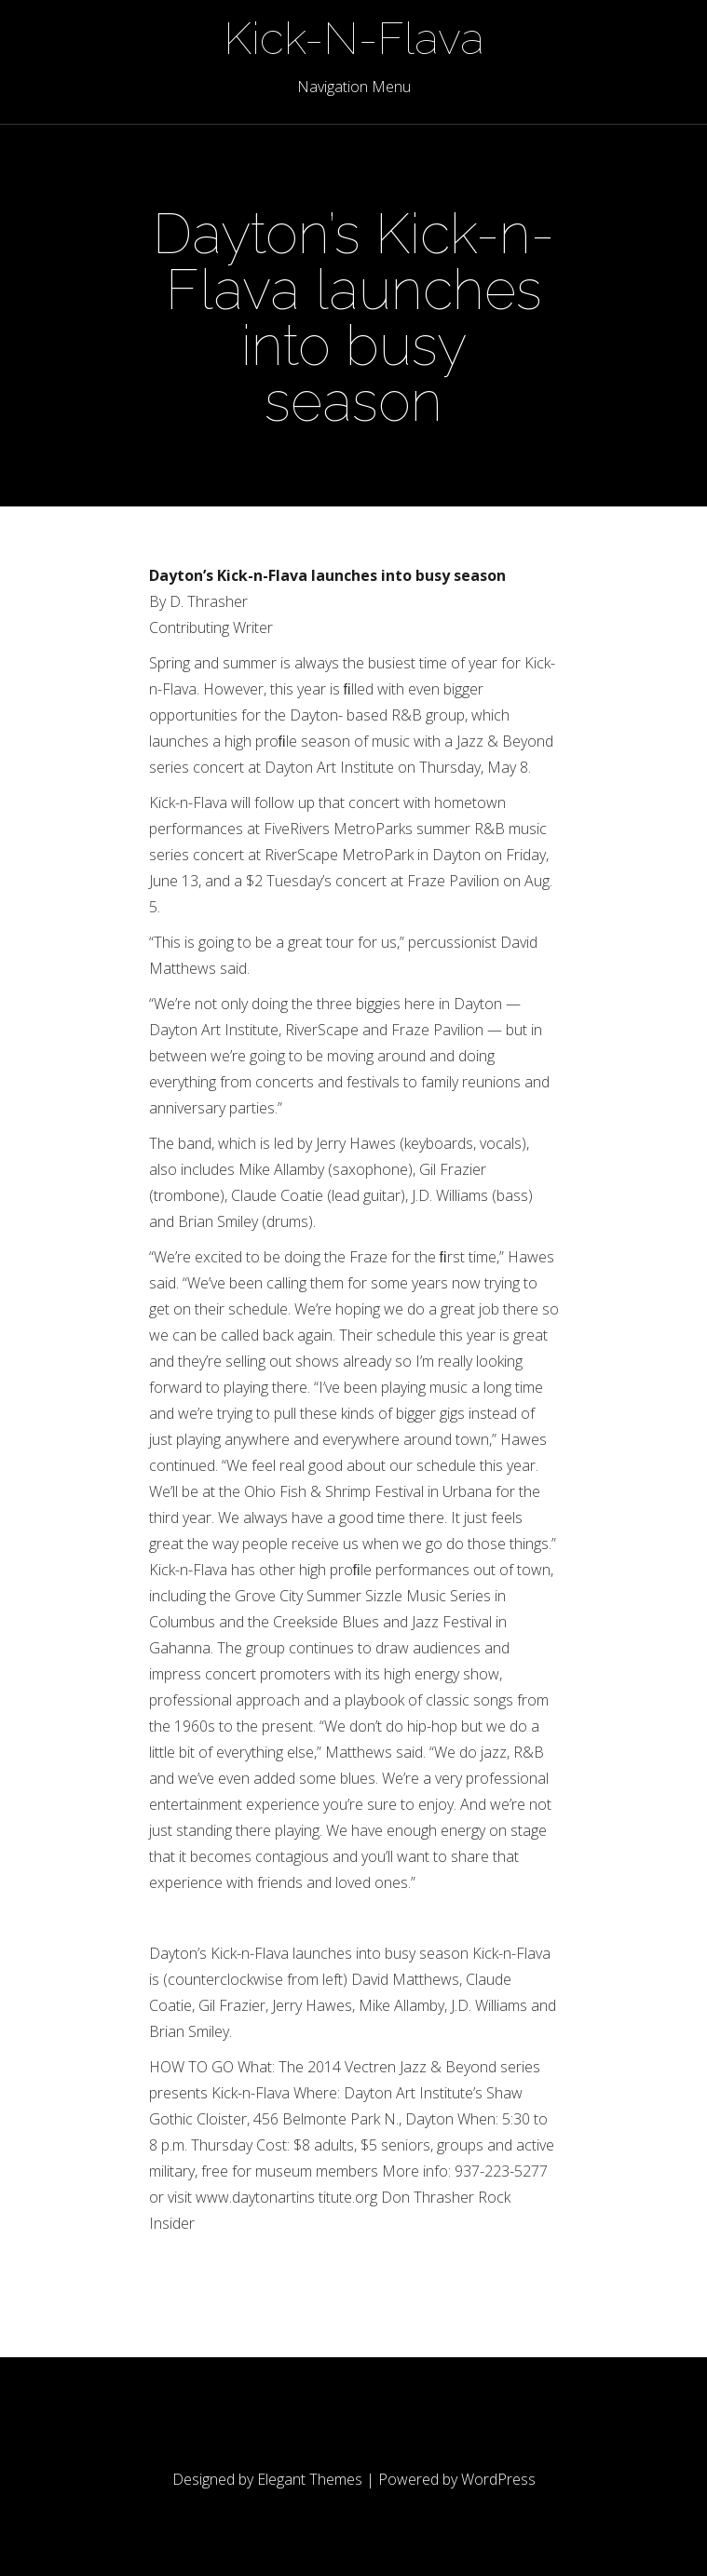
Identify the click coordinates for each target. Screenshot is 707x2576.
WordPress (498, 2479)
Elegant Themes (309, 2479)
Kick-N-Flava (354, 38)
